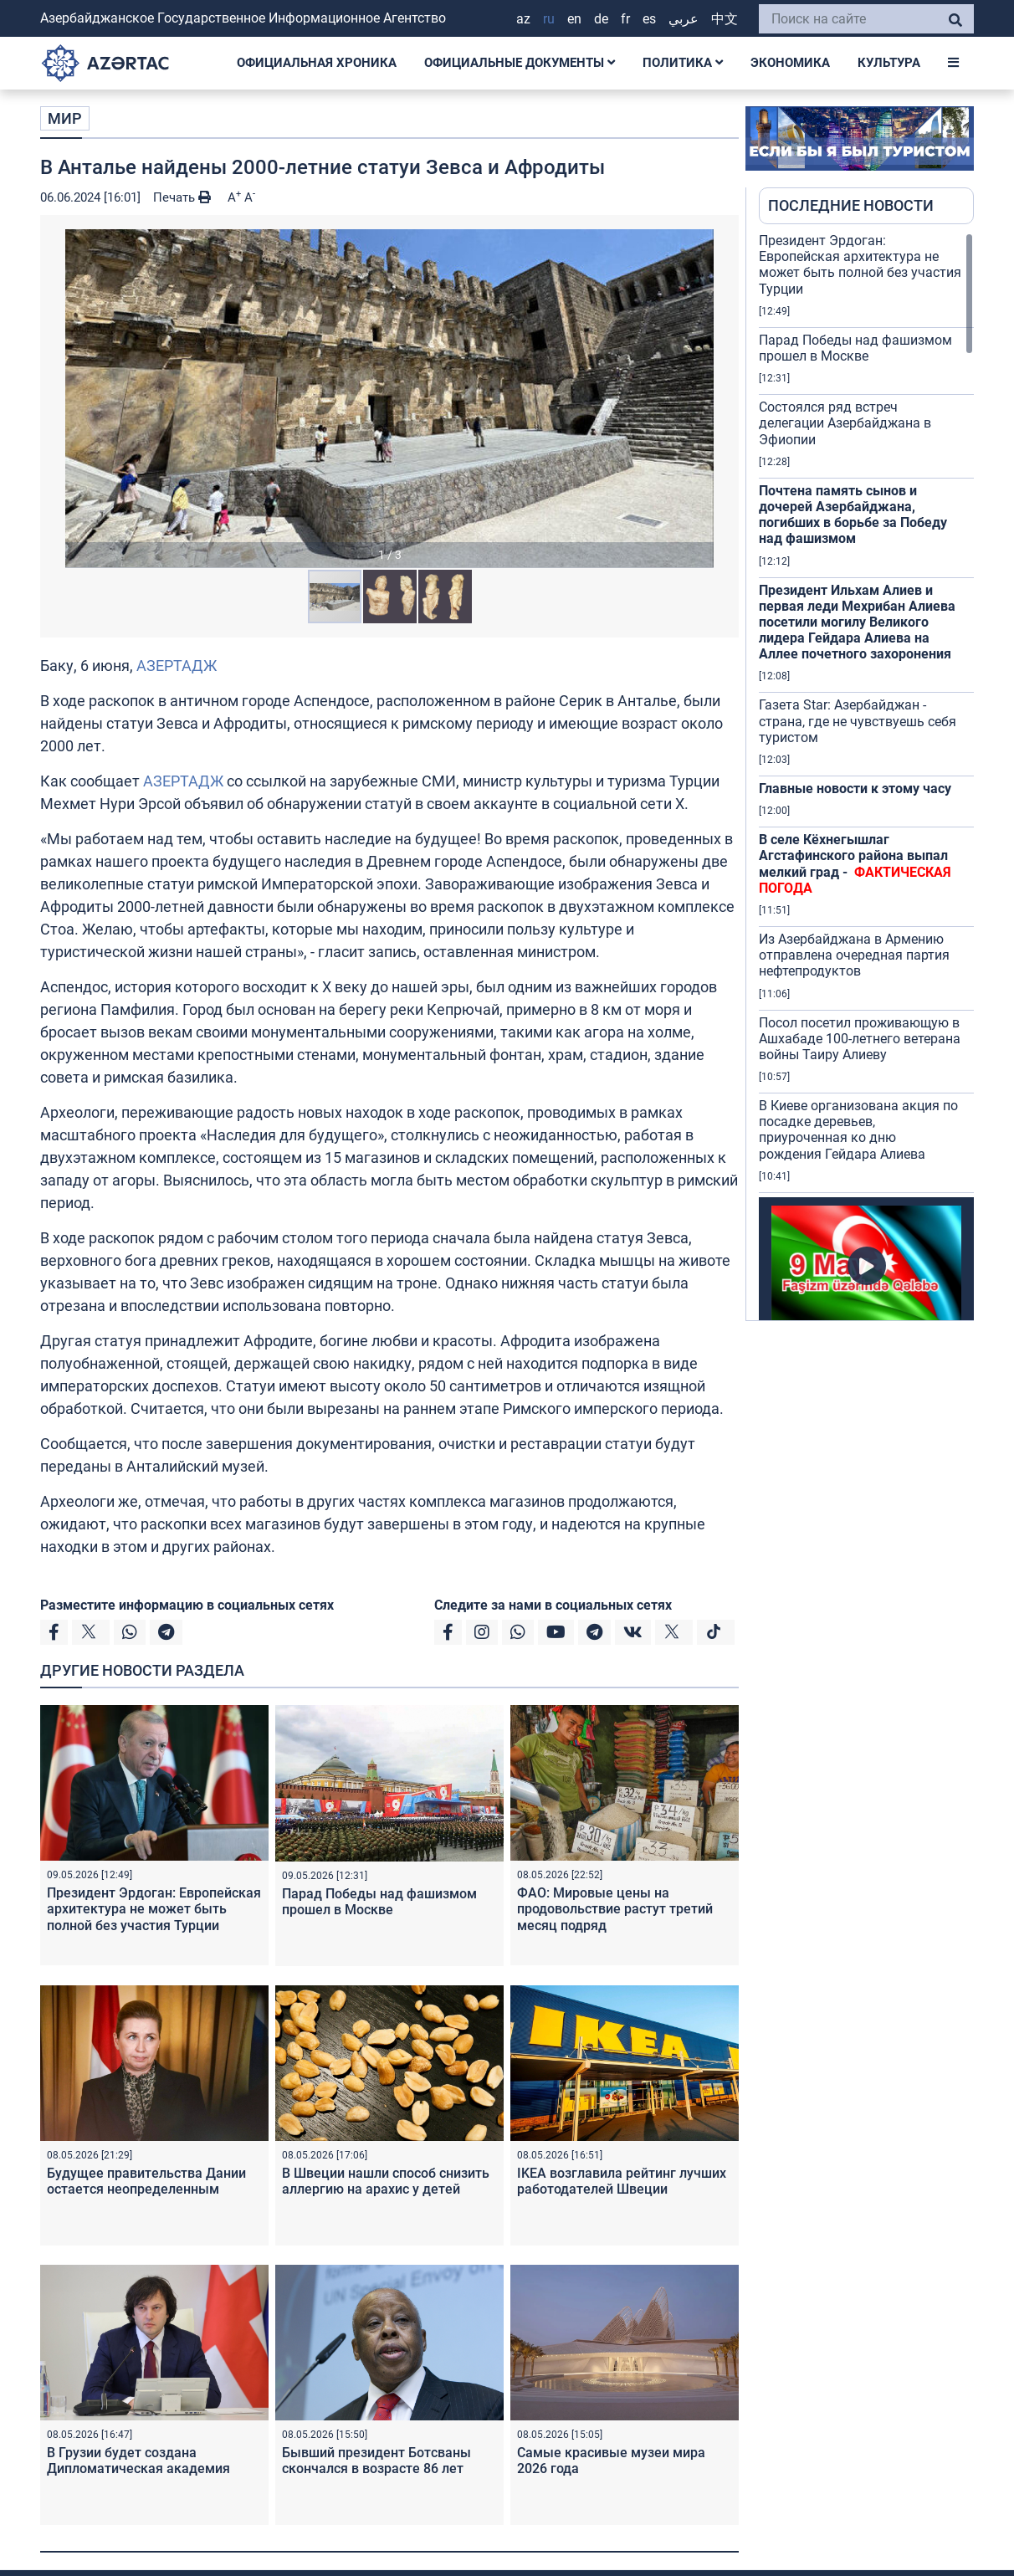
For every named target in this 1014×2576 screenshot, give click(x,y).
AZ (523, 19)
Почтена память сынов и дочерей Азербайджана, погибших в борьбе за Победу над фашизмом (853, 515)
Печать (182, 197)
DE (601, 19)
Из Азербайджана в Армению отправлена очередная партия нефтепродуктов (854, 955)
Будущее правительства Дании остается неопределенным (146, 2181)
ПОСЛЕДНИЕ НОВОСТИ (851, 205)
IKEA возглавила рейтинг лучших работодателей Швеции (621, 2181)
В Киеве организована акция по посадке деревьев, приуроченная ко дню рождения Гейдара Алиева (858, 1130)
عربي (683, 19)
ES (649, 19)
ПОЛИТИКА (683, 62)
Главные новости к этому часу (855, 788)
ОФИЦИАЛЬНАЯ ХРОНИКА (317, 62)
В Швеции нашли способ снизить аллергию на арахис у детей (385, 2181)
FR (625, 19)
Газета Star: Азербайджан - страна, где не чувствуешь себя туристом (857, 721)
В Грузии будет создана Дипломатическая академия (138, 2460)
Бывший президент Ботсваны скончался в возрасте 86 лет (376, 2460)
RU (549, 19)
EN (574, 19)
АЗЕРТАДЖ (176, 665)
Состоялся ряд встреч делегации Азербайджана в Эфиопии (845, 423)
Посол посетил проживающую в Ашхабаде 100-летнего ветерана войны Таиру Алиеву (859, 1039)
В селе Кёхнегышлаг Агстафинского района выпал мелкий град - (855, 864)
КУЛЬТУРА (889, 62)
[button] (389, 398)
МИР (65, 118)
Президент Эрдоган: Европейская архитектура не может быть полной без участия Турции (154, 1909)
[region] (866, 776)
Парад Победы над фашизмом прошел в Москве (379, 1902)
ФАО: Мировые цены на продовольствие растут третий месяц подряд (615, 1909)
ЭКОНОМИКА (790, 62)
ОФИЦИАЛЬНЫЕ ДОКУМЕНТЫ (519, 62)
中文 (724, 19)
